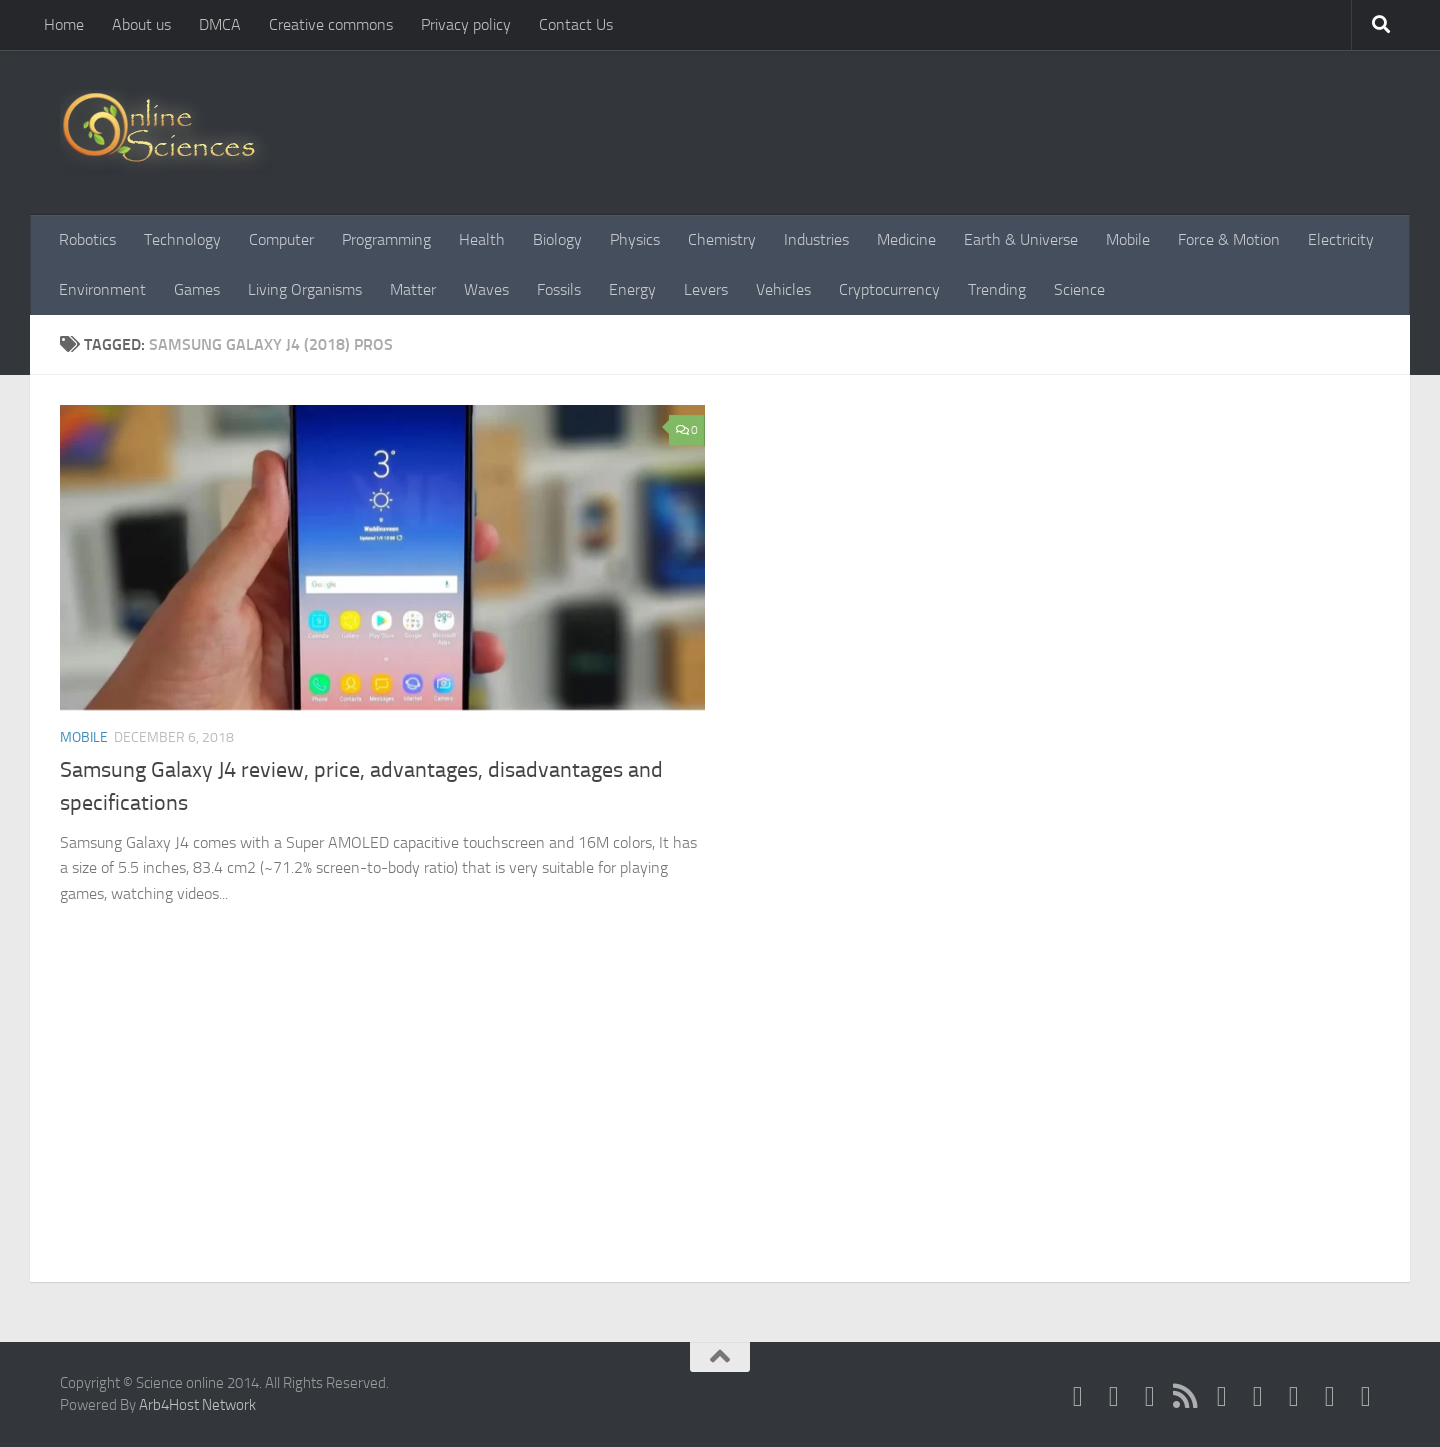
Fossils (559, 289)
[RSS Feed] (1186, 1396)
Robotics (87, 239)
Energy (632, 289)
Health (482, 239)
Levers (706, 289)
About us (141, 24)
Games (197, 289)
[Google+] (1222, 1396)
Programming (386, 239)
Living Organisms (305, 289)
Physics (635, 239)
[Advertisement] (720, 1132)
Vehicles (783, 289)
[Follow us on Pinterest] (1258, 1396)
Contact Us (576, 24)
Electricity (1341, 239)
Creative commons (331, 24)
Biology (557, 239)
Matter (413, 289)
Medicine (906, 239)
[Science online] (1078, 1396)
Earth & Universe (1021, 239)
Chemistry (722, 239)
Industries (816, 239)
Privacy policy (466, 24)
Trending (997, 289)
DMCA (220, 24)
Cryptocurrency (889, 289)
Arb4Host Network (197, 1405)
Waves (486, 289)
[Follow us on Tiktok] (1366, 1396)
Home (64, 24)
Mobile (1128, 239)
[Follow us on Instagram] (1330, 1396)
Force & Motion (1229, 239)
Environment (102, 289)
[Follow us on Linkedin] (1294, 1396)
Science (1079, 289)
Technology (182, 239)
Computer (281, 239)
